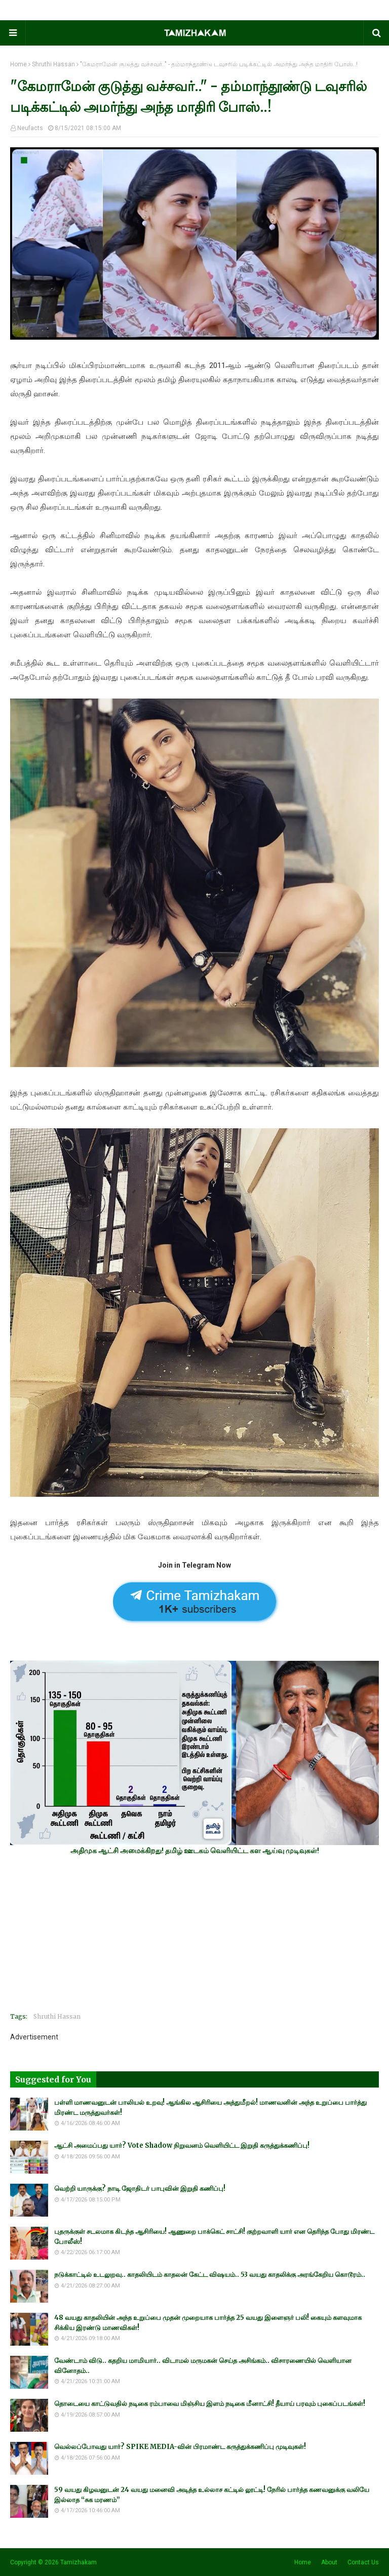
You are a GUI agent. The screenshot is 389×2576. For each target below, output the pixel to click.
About (329, 2562)
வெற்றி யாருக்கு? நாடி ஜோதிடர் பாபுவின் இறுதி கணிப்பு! (139, 2188)
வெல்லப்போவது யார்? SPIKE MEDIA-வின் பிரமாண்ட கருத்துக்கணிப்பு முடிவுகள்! (180, 2446)
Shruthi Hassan (53, 64)
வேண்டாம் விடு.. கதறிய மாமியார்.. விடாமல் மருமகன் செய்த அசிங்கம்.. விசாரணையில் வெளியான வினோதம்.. (203, 2365)
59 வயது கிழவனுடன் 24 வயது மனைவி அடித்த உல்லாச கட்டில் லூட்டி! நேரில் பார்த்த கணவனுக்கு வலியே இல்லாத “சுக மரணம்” (211, 2494)
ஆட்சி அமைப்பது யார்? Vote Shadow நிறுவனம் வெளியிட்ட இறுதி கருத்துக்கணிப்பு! (181, 2145)
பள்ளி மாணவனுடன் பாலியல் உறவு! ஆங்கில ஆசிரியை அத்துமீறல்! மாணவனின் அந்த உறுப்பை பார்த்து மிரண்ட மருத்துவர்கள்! (210, 2107)
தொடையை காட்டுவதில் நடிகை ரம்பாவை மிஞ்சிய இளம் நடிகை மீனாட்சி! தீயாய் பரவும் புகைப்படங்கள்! (209, 2403)
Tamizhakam (78, 2562)
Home (18, 64)
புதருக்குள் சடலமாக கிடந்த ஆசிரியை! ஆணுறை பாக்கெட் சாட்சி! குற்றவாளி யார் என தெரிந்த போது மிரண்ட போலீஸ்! (214, 2236)
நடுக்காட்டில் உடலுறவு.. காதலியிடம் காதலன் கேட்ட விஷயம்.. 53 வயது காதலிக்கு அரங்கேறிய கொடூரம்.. (209, 2274)
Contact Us (363, 2562)
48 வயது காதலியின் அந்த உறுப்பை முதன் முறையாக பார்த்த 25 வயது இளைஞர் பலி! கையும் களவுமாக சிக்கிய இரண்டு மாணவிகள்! (208, 2322)
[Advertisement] (194, 1934)
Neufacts (30, 128)
